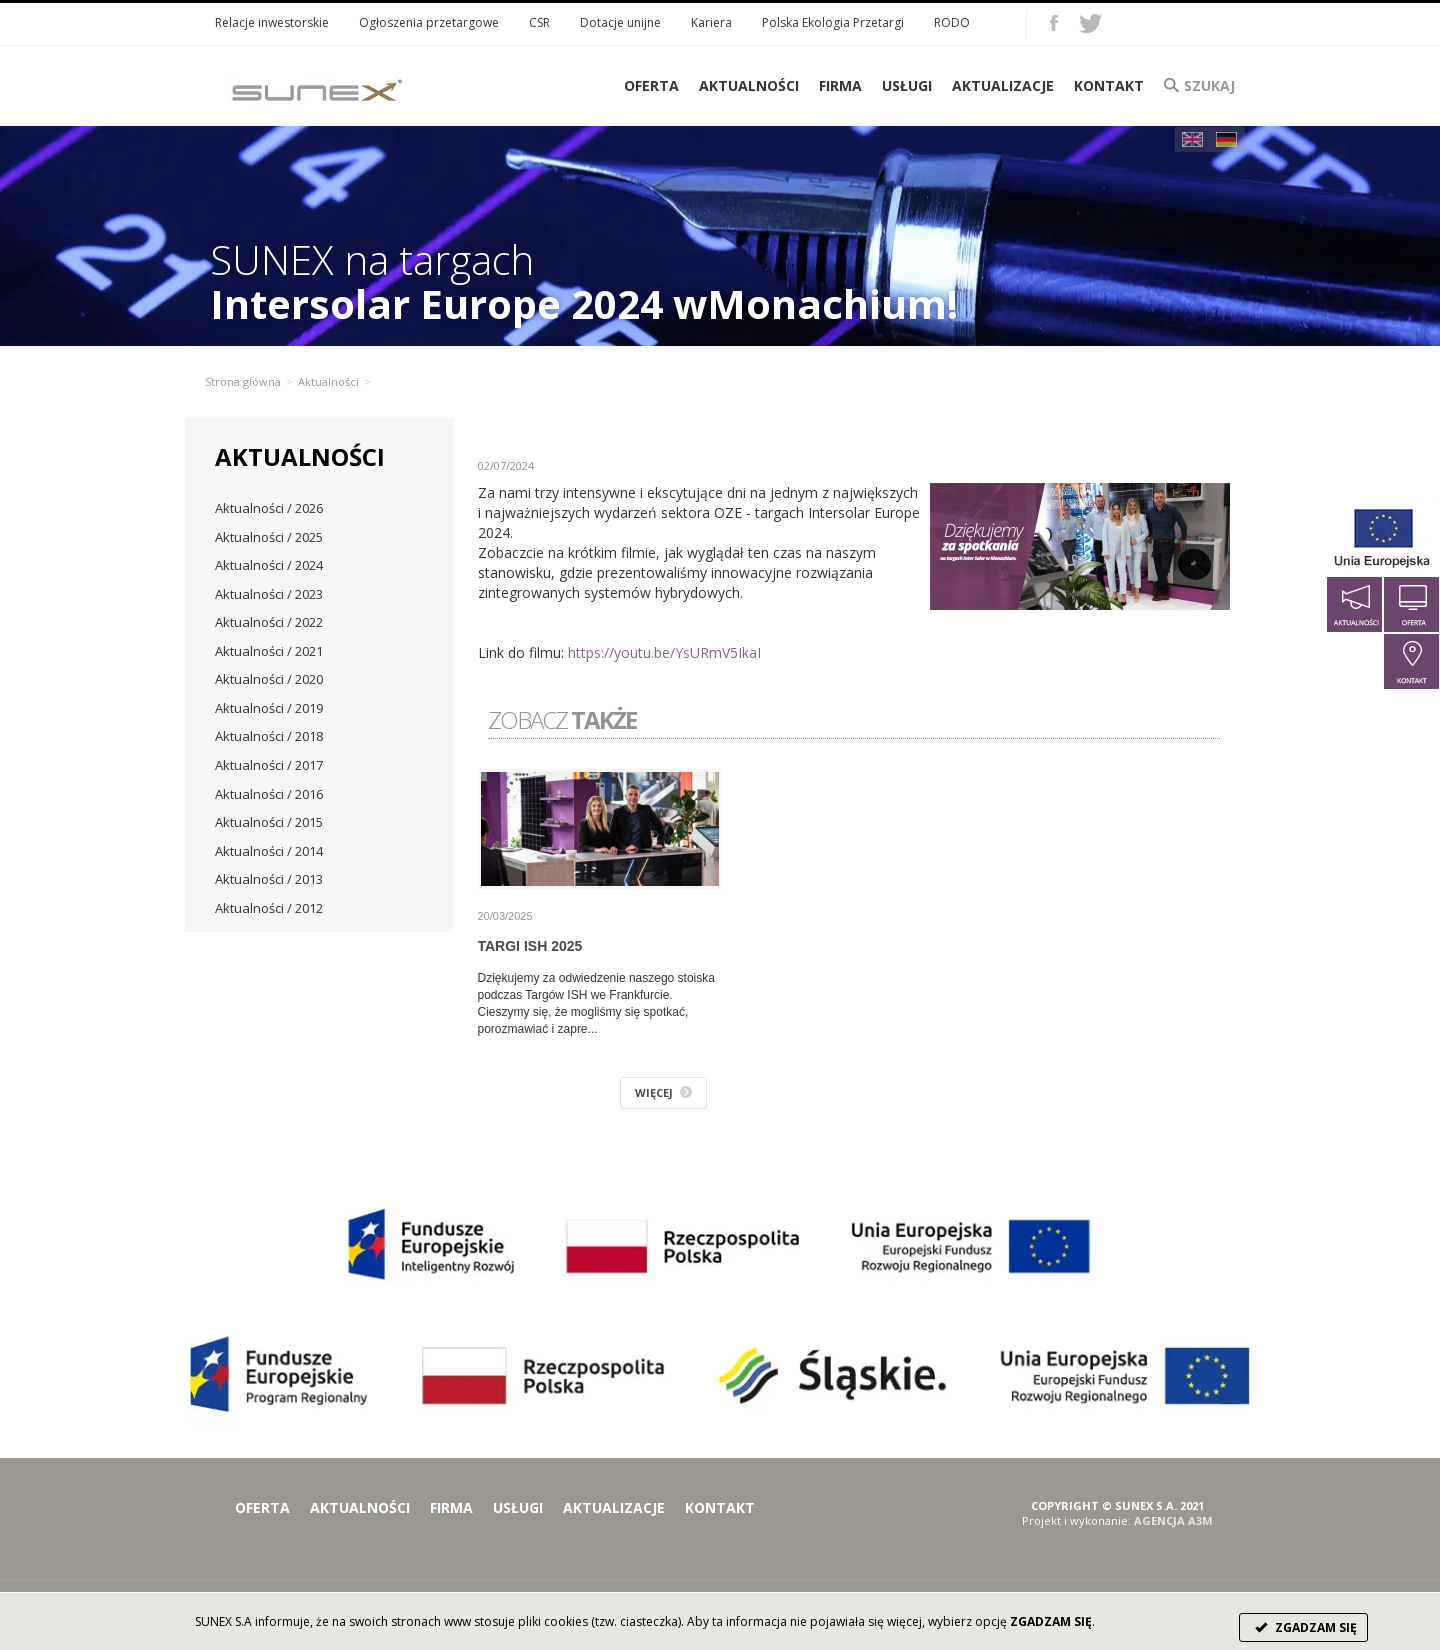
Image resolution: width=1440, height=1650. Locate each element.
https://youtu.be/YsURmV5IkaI (664, 652)
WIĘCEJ (663, 1092)
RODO (952, 22)
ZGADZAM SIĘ (1303, 1627)
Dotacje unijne (620, 22)
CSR (539, 22)
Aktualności (749, 85)
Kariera (711, 22)
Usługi (907, 85)
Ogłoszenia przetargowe (429, 22)
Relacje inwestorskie (272, 22)
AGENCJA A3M (1173, 1520)
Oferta (262, 1507)
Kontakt (1109, 85)
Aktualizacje (1003, 85)
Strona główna (243, 381)
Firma (840, 85)
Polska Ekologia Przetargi (833, 22)
